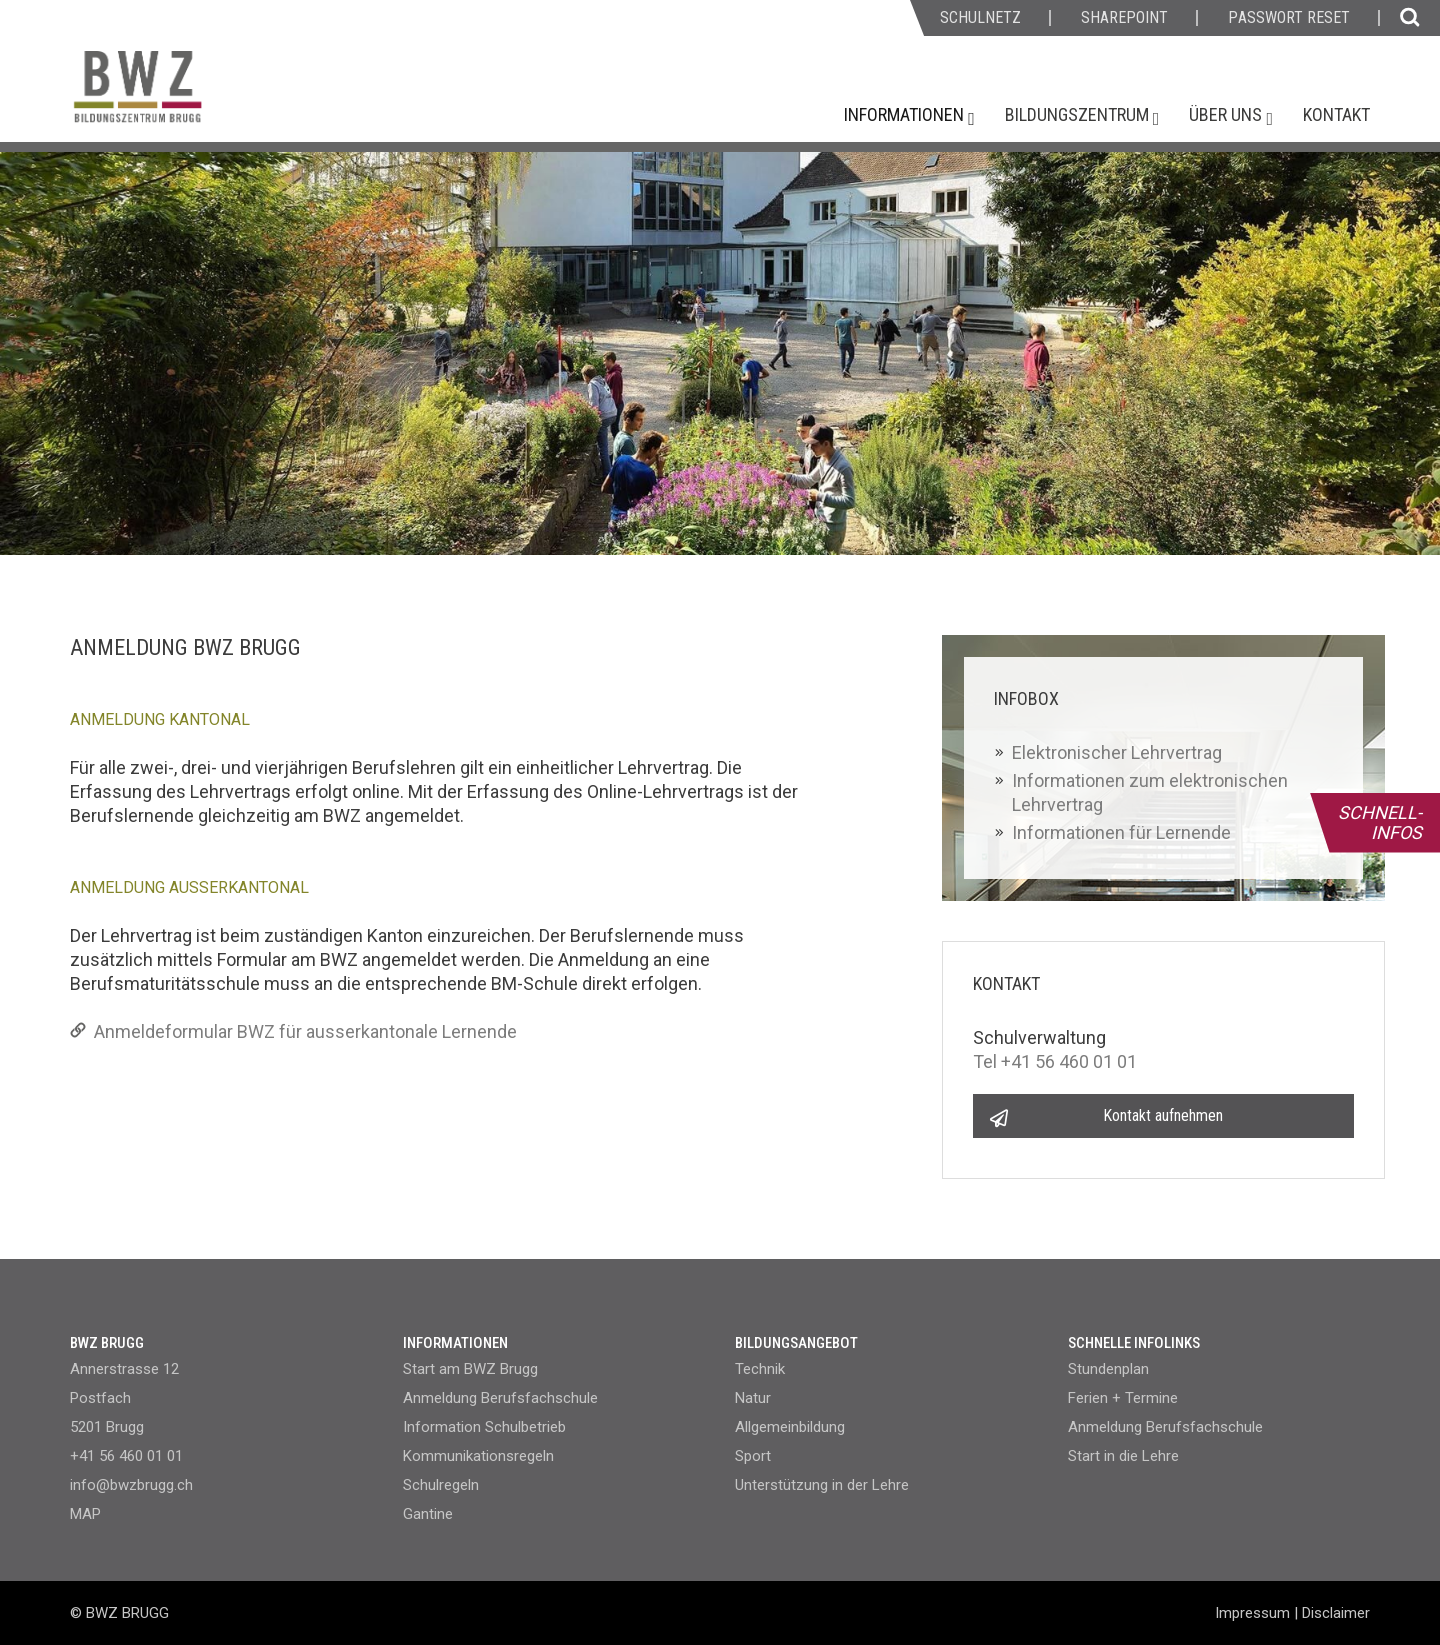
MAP (85, 1514)
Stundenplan (1108, 1369)
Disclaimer (1336, 1613)
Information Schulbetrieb (484, 1427)
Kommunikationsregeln (478, 1456)
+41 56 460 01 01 (126, 1456)
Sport (753, 1456)
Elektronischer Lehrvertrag (1117, 752)
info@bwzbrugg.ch (131, 1485)
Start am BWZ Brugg (470, 1369)
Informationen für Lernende (1121, 832)
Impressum (1252, 1613)
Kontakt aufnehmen (1163, 1115)
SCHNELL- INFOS (1380, 822)
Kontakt (1336, 114)
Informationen (906, 114)
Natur (753, 1398)
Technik (760, 1369)
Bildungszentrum (1079, 114)
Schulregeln (441, 1485)
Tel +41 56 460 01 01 (1055, 1061)
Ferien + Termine (1123, 1398)
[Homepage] (214, 96)
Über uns (1227, 114)
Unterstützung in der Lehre (822, 1485)
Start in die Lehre (1123, 1456)
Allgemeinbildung (790, 1427)
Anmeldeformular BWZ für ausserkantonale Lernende (293, 1031)
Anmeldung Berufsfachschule (500, 1398)
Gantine (428, 1514)
